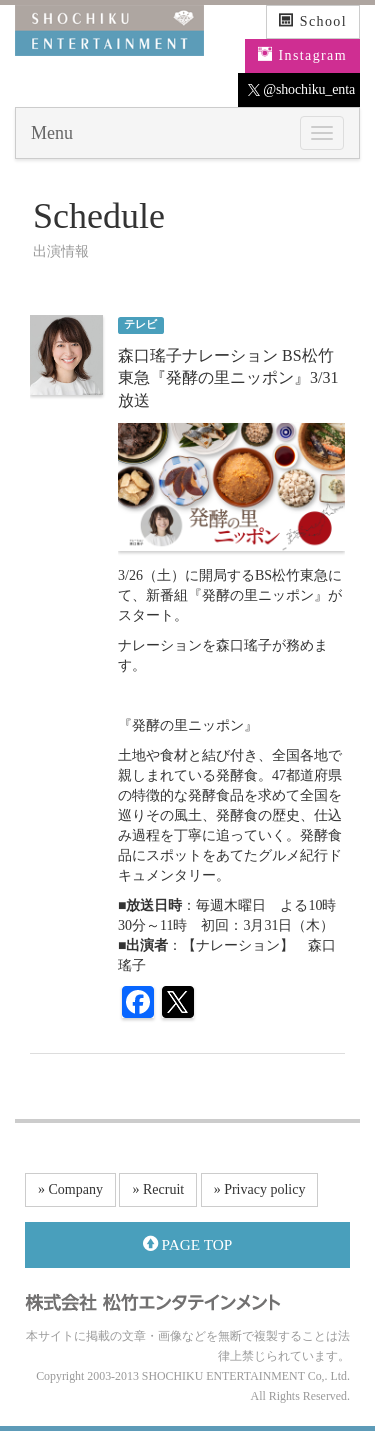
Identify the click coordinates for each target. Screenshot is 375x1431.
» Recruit (158, 1189)
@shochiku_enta (301, 90)
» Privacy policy (260, 1189)
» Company (70, 1189)
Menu (52, 133)
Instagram (302, 55)
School (313, 21)
